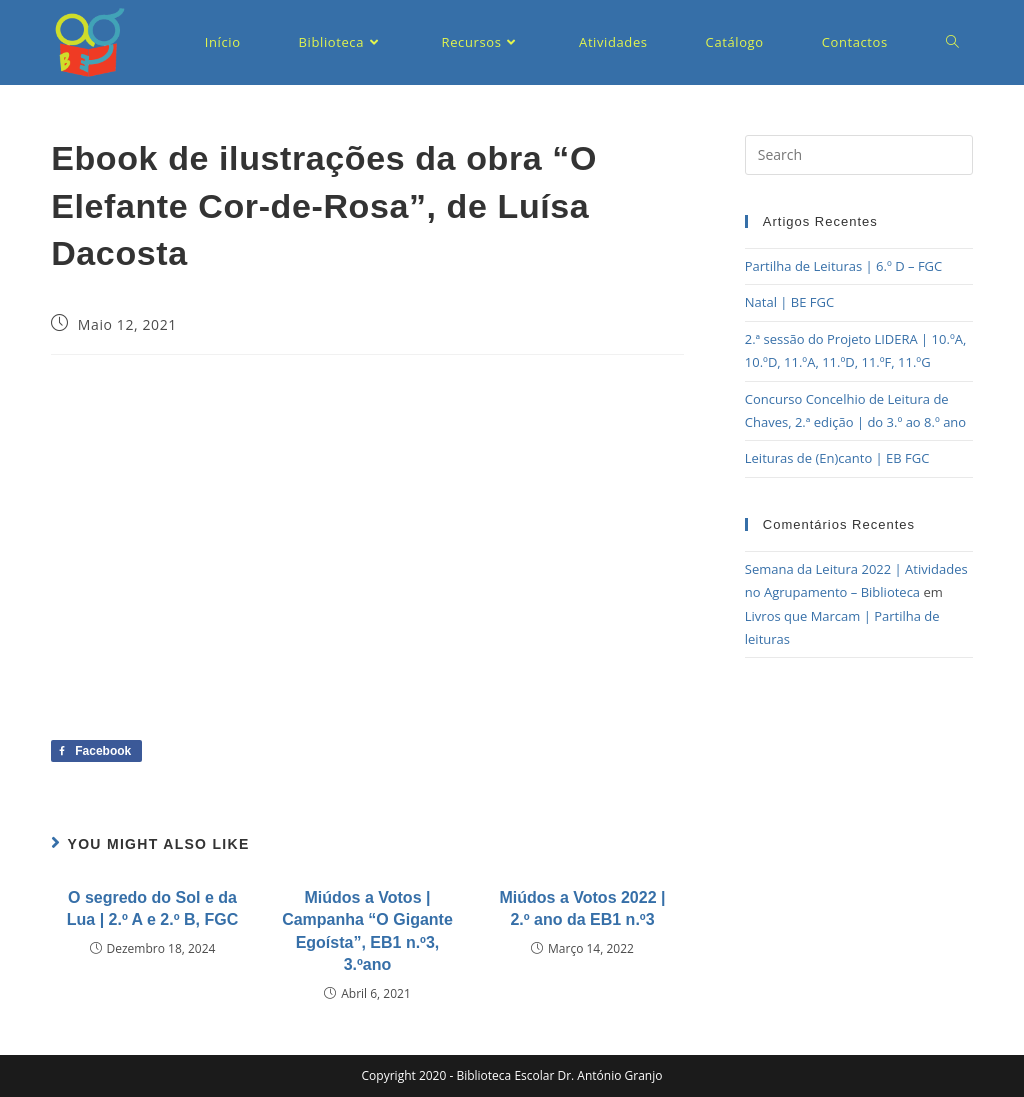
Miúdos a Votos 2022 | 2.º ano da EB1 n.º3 (582, 908)
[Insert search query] (859, 155)
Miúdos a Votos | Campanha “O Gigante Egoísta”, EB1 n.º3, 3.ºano (367, 931)
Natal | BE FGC (789, 302)
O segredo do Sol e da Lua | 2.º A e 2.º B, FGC (152, 908)
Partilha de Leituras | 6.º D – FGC (843, 266)
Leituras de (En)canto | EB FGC (837, 458)
